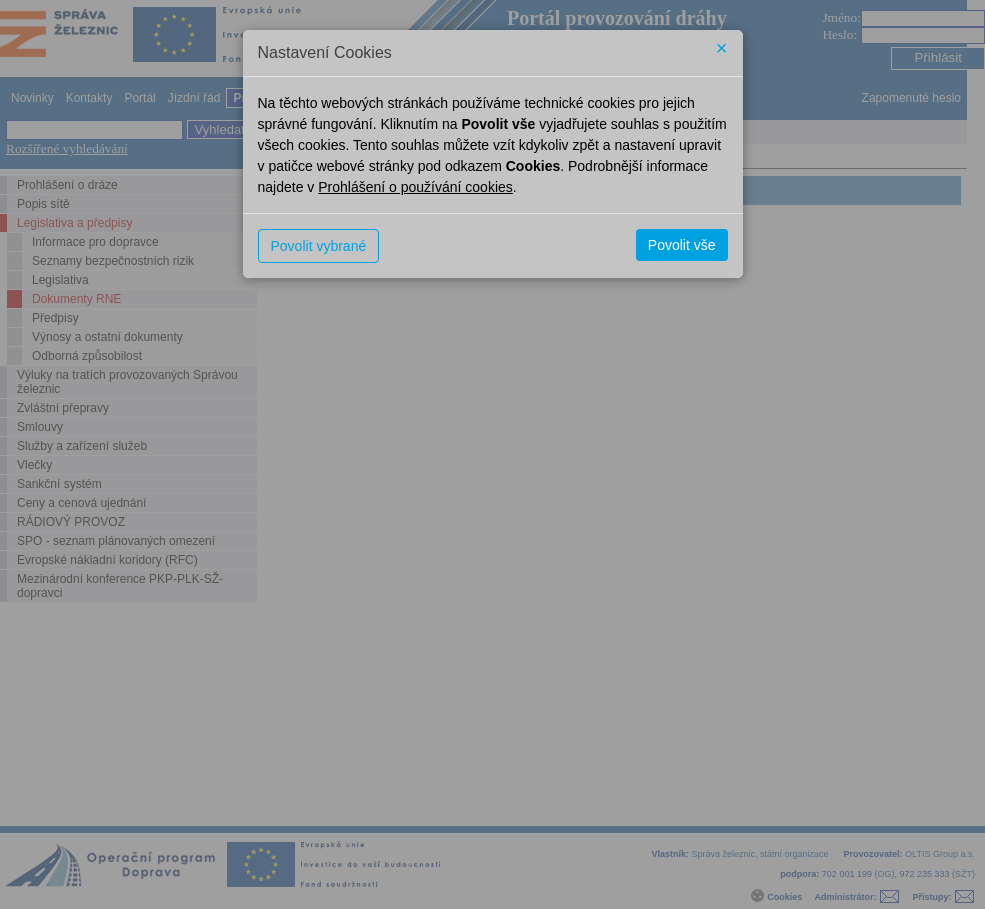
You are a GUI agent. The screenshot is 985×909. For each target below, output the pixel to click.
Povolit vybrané (319, 246)
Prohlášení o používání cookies (415, 187)
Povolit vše (682, 245)
